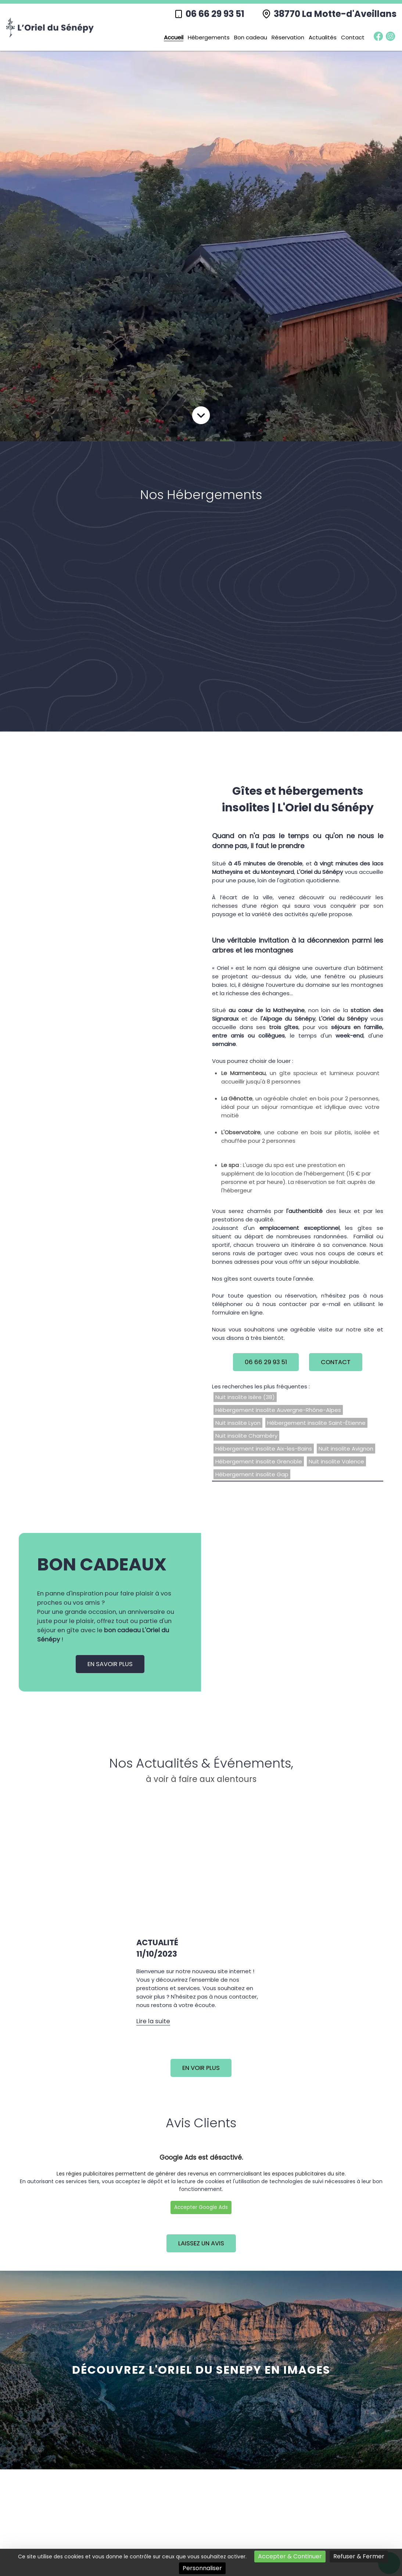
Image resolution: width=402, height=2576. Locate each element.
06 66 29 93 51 (215, 14)
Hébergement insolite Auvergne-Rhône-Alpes (278, 1410)
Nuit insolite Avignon (346, 1448)
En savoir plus (110, 1664)
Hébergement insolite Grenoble (258, 1461)
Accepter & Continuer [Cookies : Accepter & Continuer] (290, 2556)
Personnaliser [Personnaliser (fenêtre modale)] (202, 2568)
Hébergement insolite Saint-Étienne (316, 1423)
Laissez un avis (201, 2243)
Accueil (173, 37)
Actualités (323, 37)
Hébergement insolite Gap (251, 1474)
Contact (353, 37)
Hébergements (209, 37)
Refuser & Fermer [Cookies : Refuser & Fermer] (358, 2556)
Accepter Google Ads (201, 2207)
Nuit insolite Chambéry (246, 1436)
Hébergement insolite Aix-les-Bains (263, 1448)
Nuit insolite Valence (336, 1461)
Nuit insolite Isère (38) (245, 1397)
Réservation (288, 37)
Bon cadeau (250, 37)
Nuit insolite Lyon (238, 1423)
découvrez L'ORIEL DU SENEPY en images (201, 2369)
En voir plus (201, 2068)
